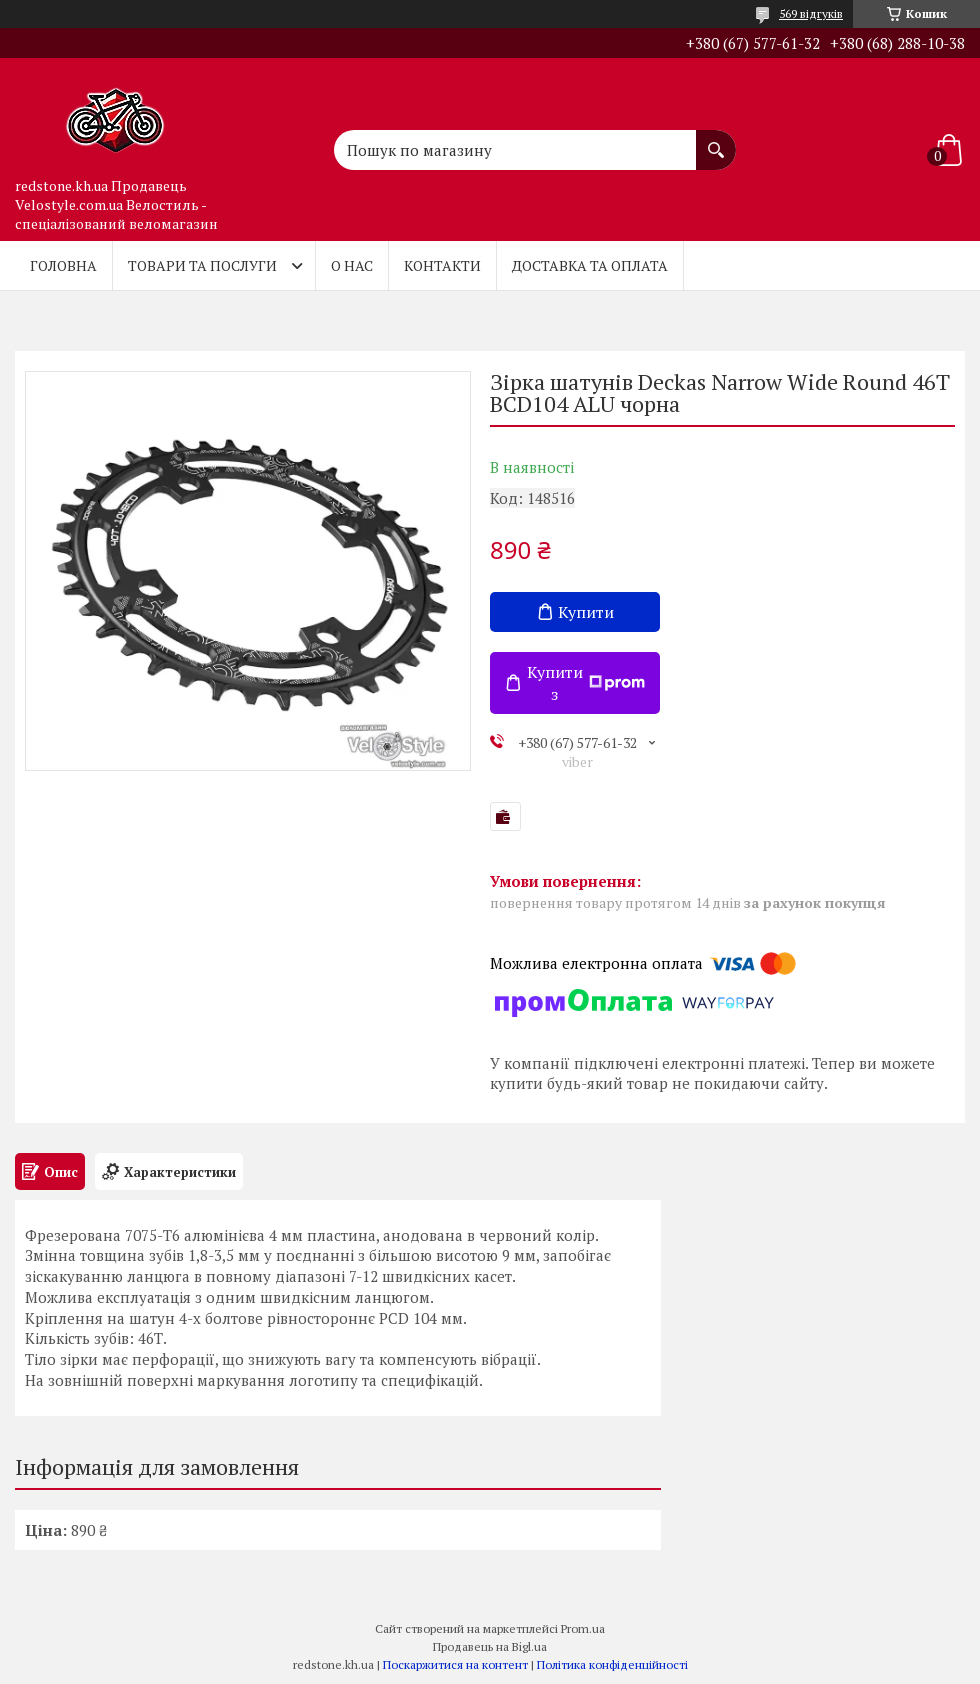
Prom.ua (583, 1628)
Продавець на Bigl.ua (490, 1646)
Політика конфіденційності (612, 1664)
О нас (352, 265)
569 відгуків (811, 13)
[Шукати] (716, 140)
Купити (586, 612)
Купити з (586, 683)
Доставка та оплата (590, 265)
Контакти (442, 265)
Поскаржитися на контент (455, 1664)
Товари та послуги (202, 265)
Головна (63, 265)
